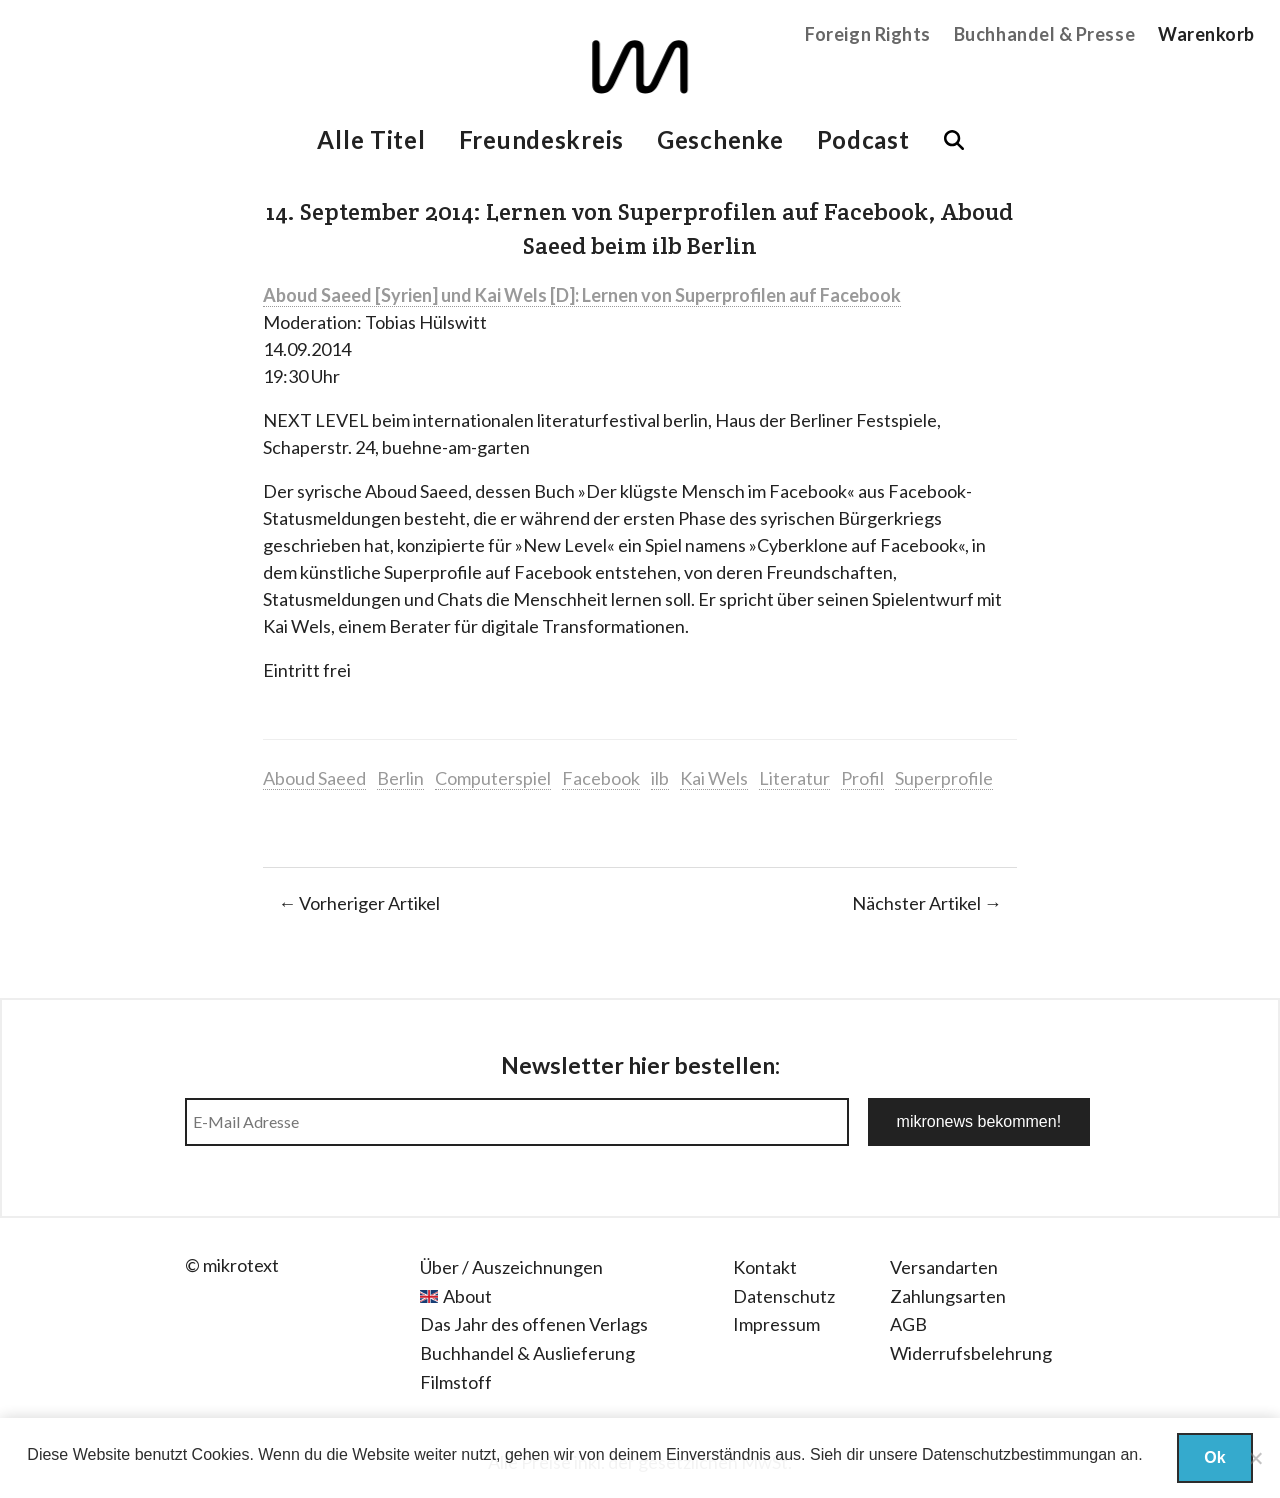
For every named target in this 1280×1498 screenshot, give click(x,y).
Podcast (863, 139)
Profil (862, 778)
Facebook (601, 778)
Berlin (400, 778)
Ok (1214, 1457)
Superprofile (944, 778)
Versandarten (944, 1267)
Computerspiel (493, 778)
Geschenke (720, 139)
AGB (908, 1324)
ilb (660, 778)
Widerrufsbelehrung (971, 1353)
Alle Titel (371, 139)
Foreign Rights (868, 34)
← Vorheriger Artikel (359, 903)
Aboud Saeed (314, 778)
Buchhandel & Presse (1044, 34)
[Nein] (1255, 1458)
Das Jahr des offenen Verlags (534, 1324)
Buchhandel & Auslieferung (527, 1353)
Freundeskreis (541, 139)
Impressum (776, 1324)
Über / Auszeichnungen (511, 1267)
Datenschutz (784, 1296)
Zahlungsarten (948, 1296)
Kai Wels (714, 778)
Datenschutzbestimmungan (1019, 1454)
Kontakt (765, 1267)
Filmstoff (456, 1382)
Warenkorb (1206, 34)
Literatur (794, 778)
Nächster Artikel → (927, 903)
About (467, 1296)
